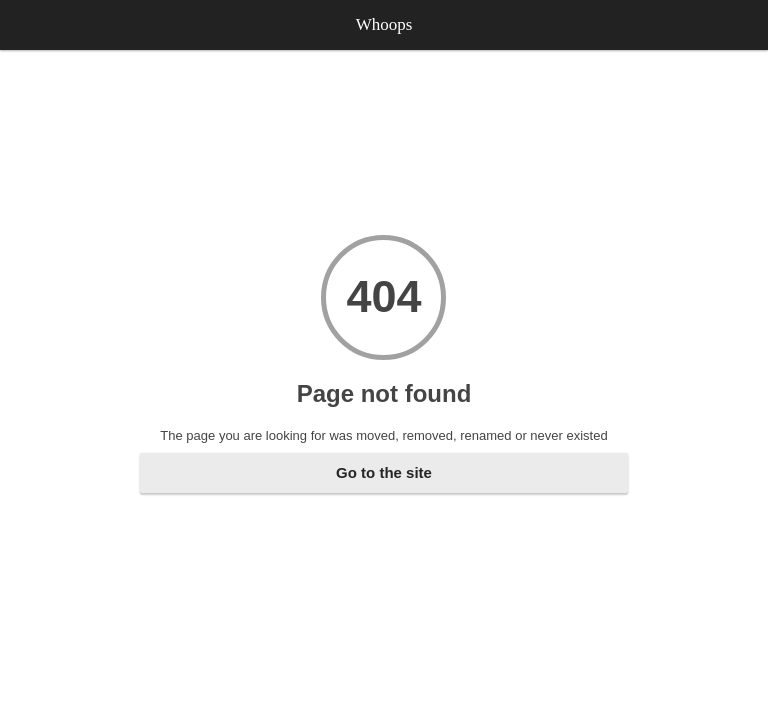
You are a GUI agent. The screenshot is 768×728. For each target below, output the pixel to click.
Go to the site (384, 472)
